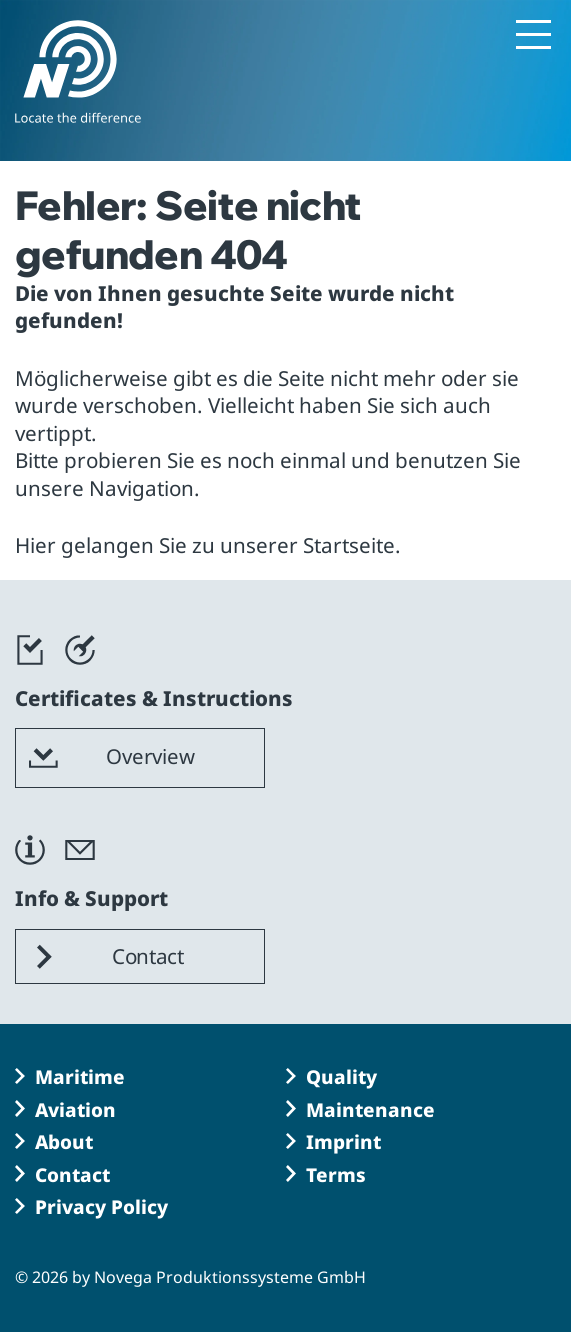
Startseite (349, 545)
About (64, 1142)
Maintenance (370, 1110)
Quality (341, 1077)
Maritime (80, 1077)
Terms (336, 1175)
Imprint (343, 1142)
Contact (72, 1175)
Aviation (75, 1110)
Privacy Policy (101, 1207)
